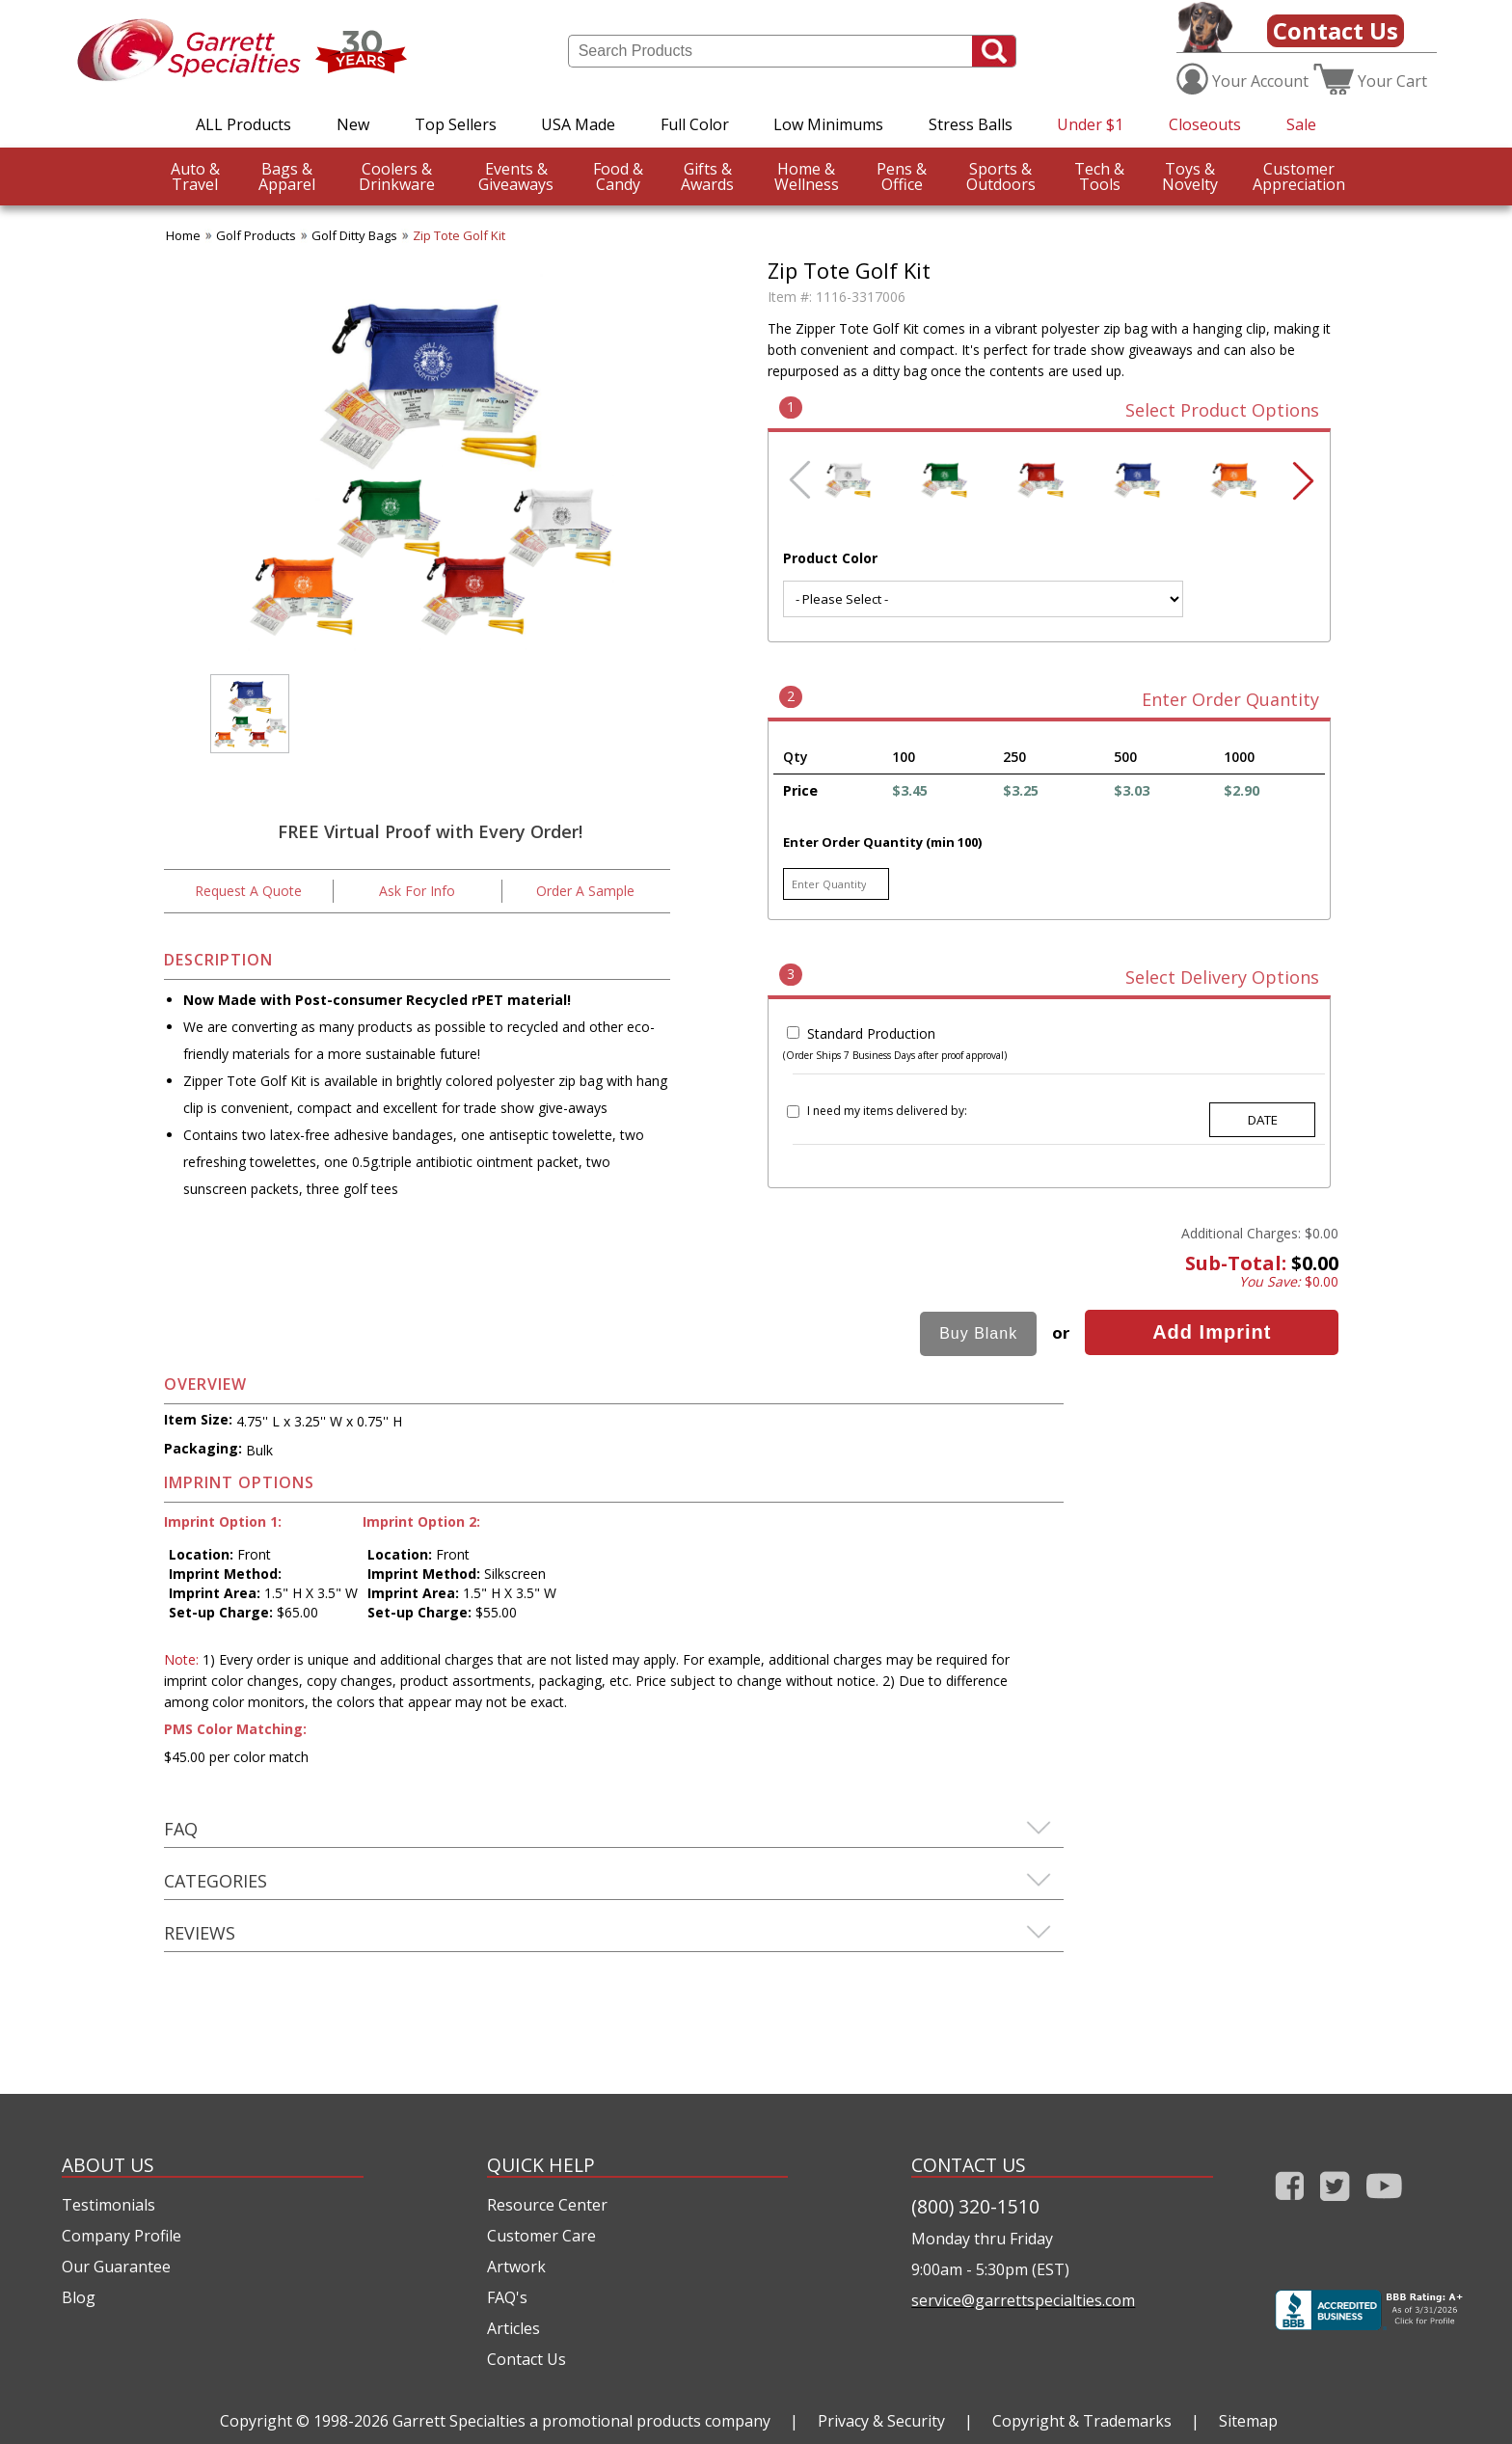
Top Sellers (456, 124)
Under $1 (1090, 124)
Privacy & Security (881, 2420)
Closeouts (1205, 124)
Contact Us (1335, 30)
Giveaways (516, 176)
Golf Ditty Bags (354, 235)
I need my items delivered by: (887, 1110)
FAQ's (507, 2297)
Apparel (286, 176)
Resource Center (547, 2205)
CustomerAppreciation (1299, 176)
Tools (1099, 176)
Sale (1301, 124)
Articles (513, 2328)
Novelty (1190, 176)
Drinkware (397, 176)
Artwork (516, 2266)
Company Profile (121, 2235)
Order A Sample (585, 891)
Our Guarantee (116, 2266)
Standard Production (871, 1033)
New (353, 124)
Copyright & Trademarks (1082, 2420)
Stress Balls (970, 124)
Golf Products (256, 235)
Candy (618, 176)
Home (183, 235)
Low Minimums (828, 124)
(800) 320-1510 (975, 2206)
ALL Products (243, 124)
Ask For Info (417, 891)
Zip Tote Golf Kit (459, 235)
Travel (195, 176)
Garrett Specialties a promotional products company (581, 2420)
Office (902, 176)
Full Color (695, 124)
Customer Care (541, 2235)
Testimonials (108, 2205)
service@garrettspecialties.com (1023, 2300)
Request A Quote (248, 891)
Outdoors (1001, 176)
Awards (707, 176)
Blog (78, 2297)
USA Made (578, 124)
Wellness (806, 176)
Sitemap (1248, 2420)
